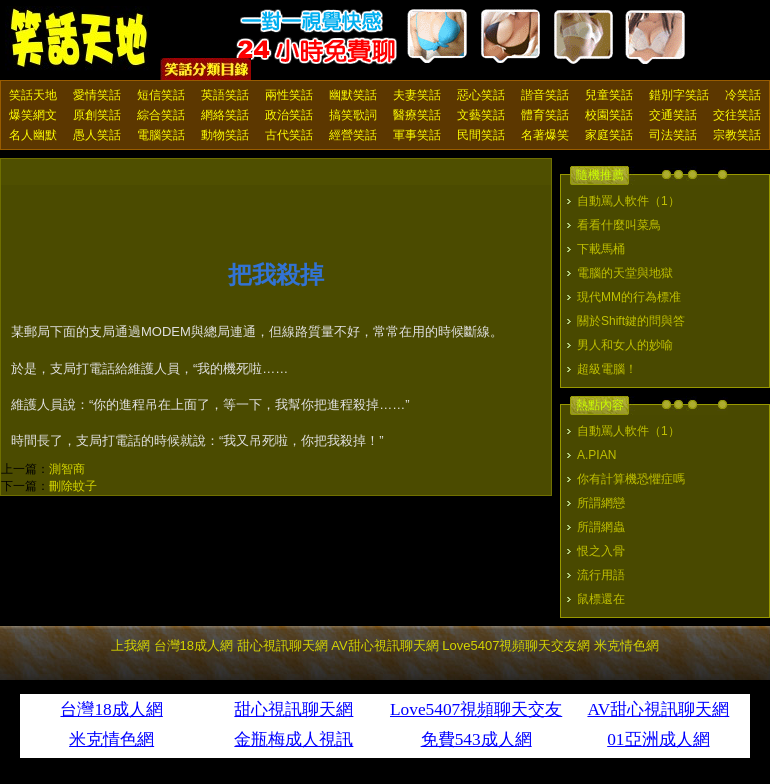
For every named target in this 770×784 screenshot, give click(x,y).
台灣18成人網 (193, 645)
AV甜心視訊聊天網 (384, 645)
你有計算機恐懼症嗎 (631, 479)
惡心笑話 (481, 95)
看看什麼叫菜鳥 (619, 225)
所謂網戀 (601, 503)
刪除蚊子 (73, 486)
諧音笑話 (545, 95)
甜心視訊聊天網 (282, 645)
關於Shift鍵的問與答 (631, 321)
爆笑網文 (33, 115)
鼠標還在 (601, 599)
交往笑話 (737, 115)
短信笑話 (161, 95)
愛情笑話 (97, 95)
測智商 (67, 469)
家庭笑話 (609, 135)
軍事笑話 (417, 135)
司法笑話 (673, 135)
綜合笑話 (161, 115)
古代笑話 (289, 135)
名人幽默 (33, 135)
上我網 (130, 645)
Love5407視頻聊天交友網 (516, 645)
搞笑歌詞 (353, 115)
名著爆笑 (545, 135)
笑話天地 (33, 95)
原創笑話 (97, 115)
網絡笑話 (225, 115)
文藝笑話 (481, 115)
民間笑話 (481, 135)
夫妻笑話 (417, 95)
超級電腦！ (607, 369)
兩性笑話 (289, 95)
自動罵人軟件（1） (628, 201)
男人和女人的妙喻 (625, 345)
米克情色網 (626, 645)
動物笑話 (225, 135)
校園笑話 (609, 115)
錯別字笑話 (679, 95)
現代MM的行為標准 (629, 297)
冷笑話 (743, 95)
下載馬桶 (601, 249)
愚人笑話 (97, 135)
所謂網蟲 (601, 527)
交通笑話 (673, 115)
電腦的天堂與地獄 (625, 273)
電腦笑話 (161, 135)
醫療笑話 (417, 115)
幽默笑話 (353, 95)
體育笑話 (545, 115)
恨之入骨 (601, 551)
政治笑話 (289, 115)
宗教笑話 (737, 135)
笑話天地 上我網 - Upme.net (80, 39)
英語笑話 (225, 95)
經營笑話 (353, 135)
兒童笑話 (609, 95)
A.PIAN (596, 455)
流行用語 (601, 575)
